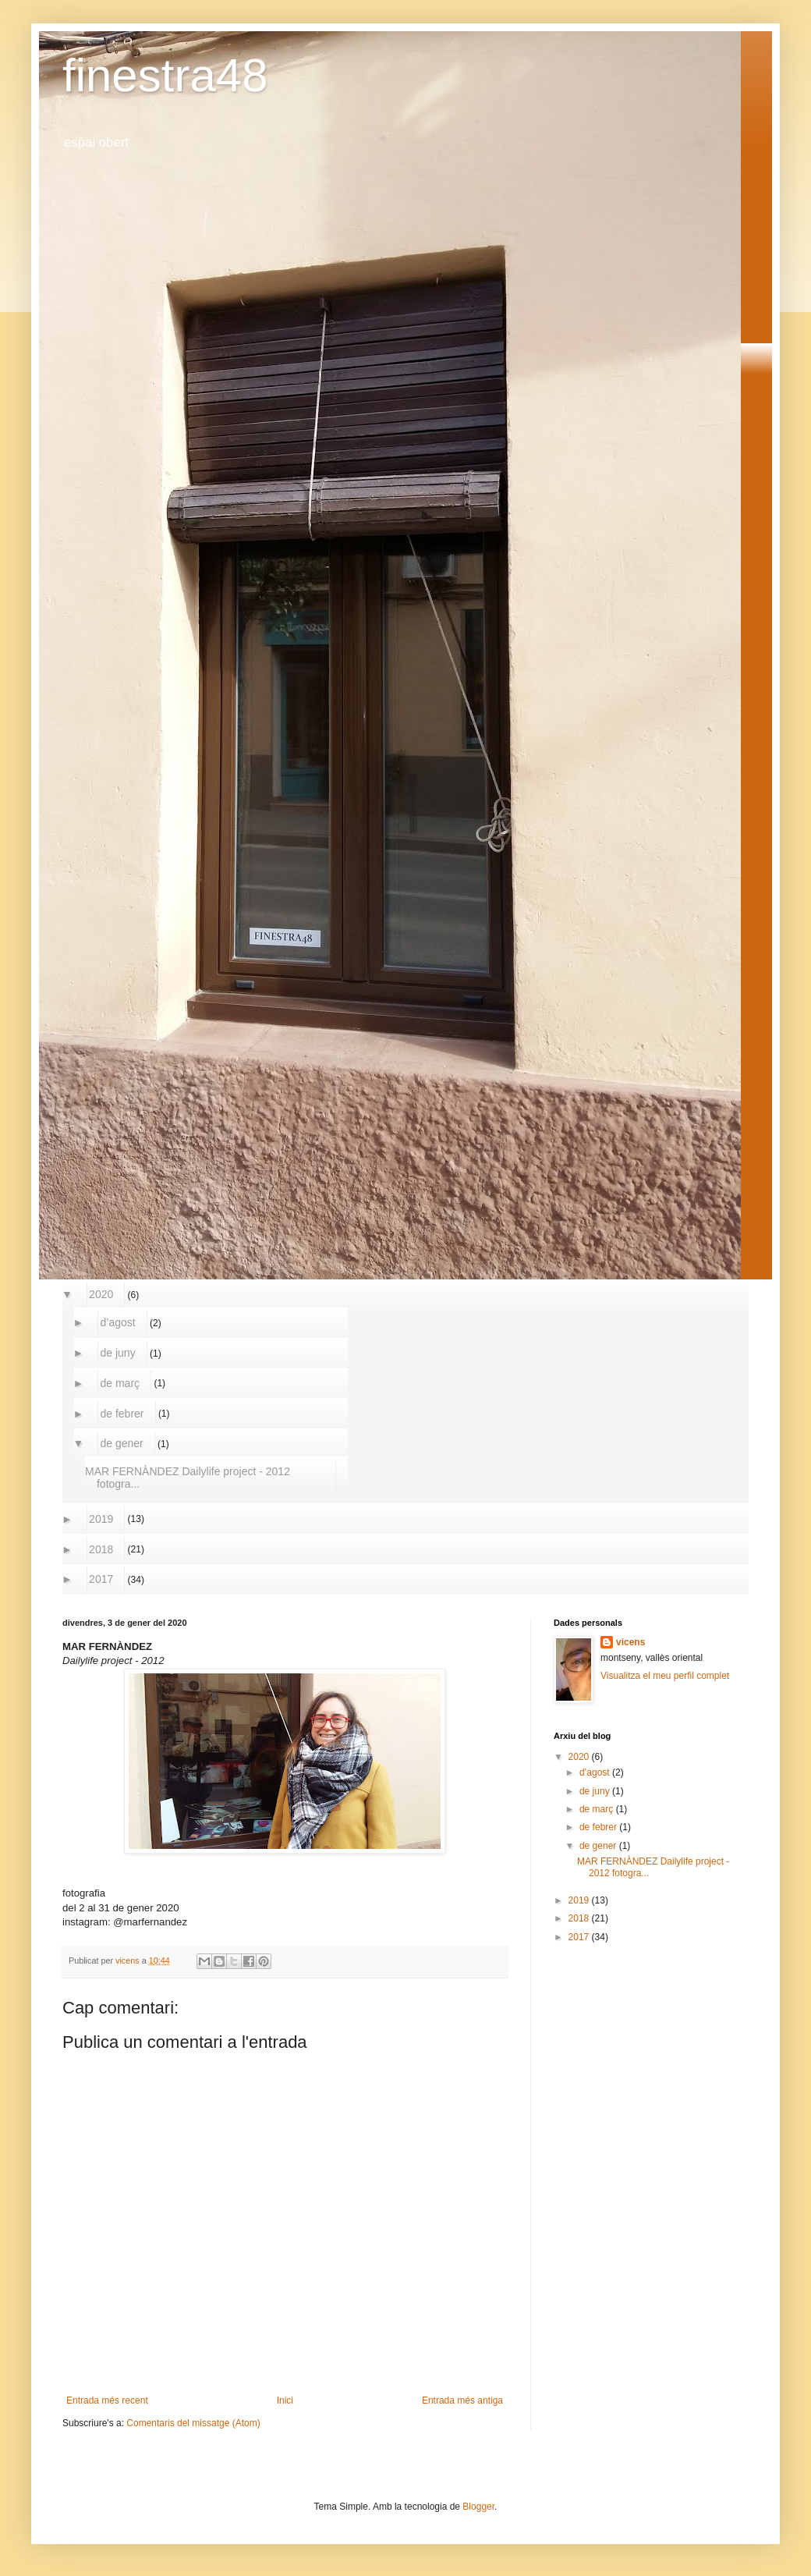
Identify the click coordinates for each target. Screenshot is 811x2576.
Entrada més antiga (462, 2400)
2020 (101, 1294)
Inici (285, 2400)
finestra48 (165, 75)
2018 (101, 1549)
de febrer (122, 1413)
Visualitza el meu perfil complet (664, 1675)
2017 (101, 1579)
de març (120, 1383)
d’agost (118, 1322)
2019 (101, 1519)
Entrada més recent (107, 2400)
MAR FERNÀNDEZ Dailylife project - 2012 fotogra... (188, 1477)
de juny (118, 1353)
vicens (630, 1642)
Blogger (478, 2506)
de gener (122, 1443)
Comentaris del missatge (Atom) (193, 2423)
